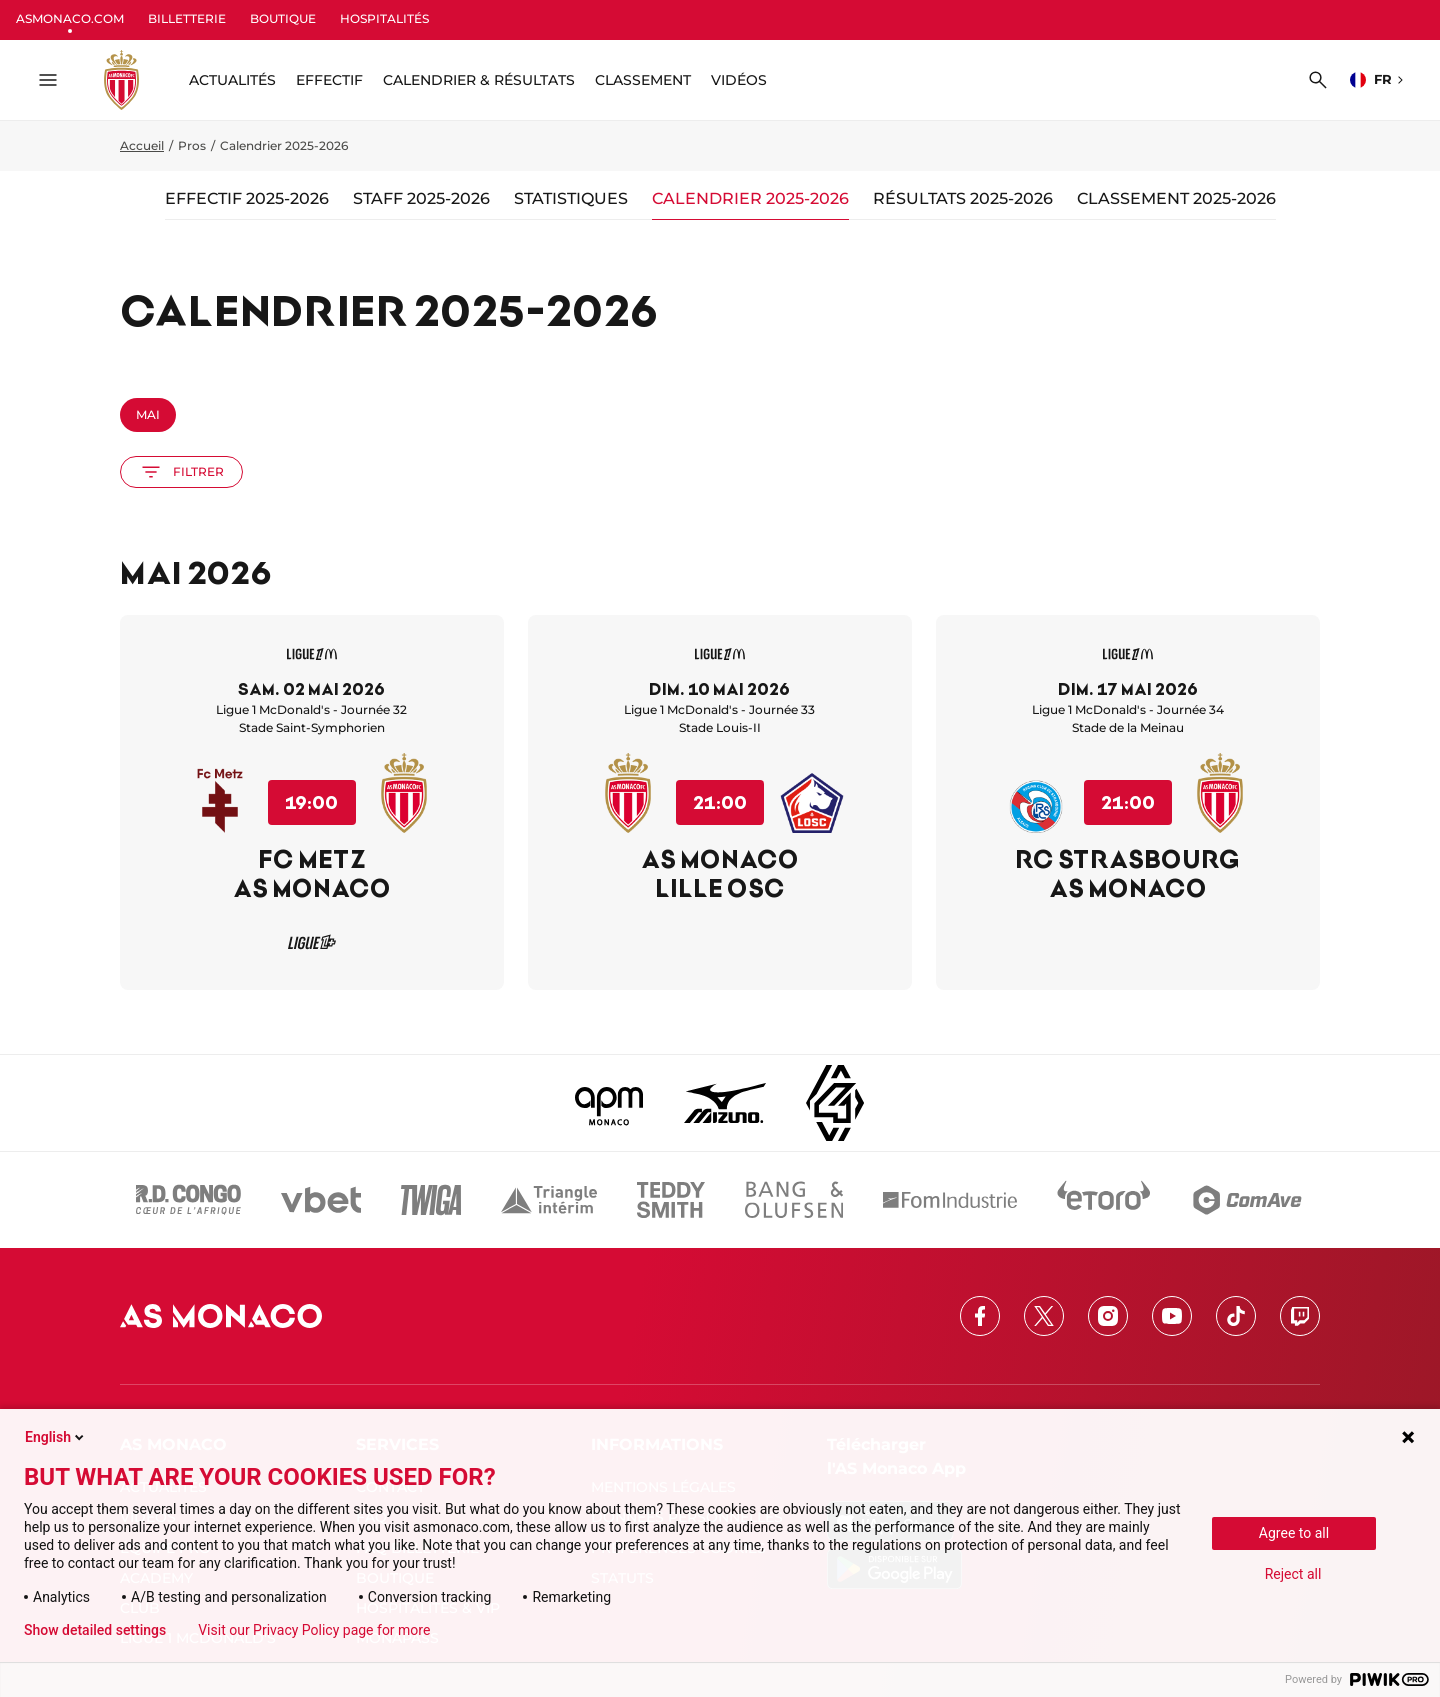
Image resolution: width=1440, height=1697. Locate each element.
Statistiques (571, 198)
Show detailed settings (95, 1630)
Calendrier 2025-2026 (750, 198)
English (56, 1437)
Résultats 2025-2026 (963, 198)
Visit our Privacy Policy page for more (314, 1630)
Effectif (329, 80)
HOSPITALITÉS (384, 18)
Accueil (142, 145)
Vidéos (739, 80)
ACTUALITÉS (232, 80)
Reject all (1293, 1574)
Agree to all (1294, 1533)
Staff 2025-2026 (421, 198)
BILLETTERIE (187, 18)
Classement (643, 80)
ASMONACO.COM (70, 18)
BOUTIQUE (283, 18)
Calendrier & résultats (479, 80)
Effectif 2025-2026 (247, 198)
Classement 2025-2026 (1176, 198)
